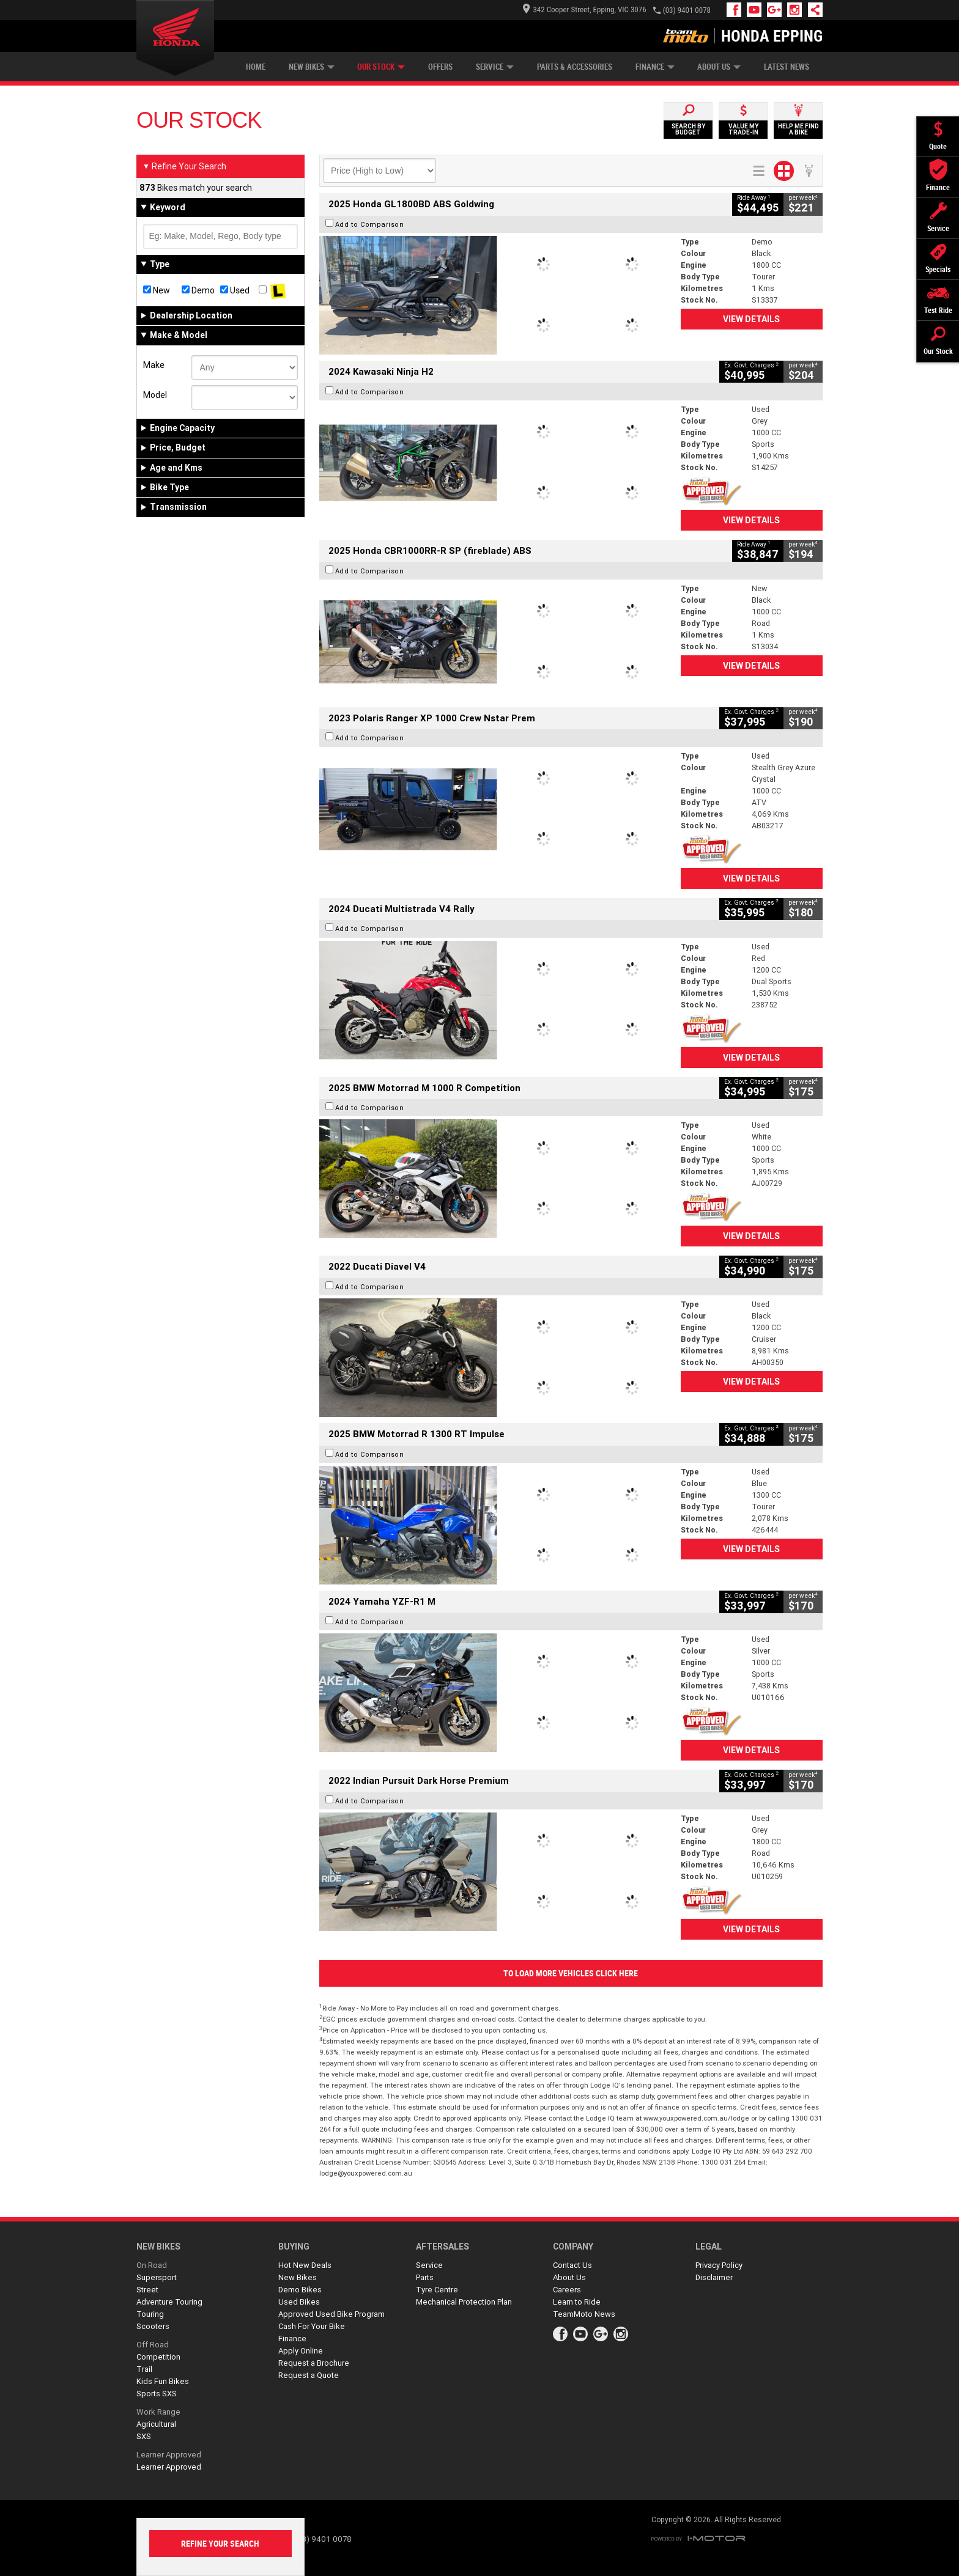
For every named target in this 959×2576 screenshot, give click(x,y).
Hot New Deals (304, 2265)
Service (495, 67)
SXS (143, 2436)
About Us (719, 67)
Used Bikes (299, 2302)
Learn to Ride (577, 2302)
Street (147, 2289)
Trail (144, 2369)
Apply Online (300, 2351)
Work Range (158, 2412)
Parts (425, 2277)
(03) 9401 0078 (687, 10)
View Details (751, 319)
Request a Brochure (313, 2363)
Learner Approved (168, 2454)
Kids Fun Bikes (162, 2381)
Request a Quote (308, 2375)
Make (154, 364)
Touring (150, 2314)
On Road (151, 2265)
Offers (440, 67)
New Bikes (312, 67)
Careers (567, 2289)
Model (155, 394)
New (156, 290)
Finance (655, 67)
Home (255, 67)
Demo (198, 290)
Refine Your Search (184, 166)
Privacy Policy (718, 2265)
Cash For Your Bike (311, 2326)
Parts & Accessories (574, 67)
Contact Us (572, 2265)
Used (235, 290)
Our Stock (381, 67)
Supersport (156, 2277)
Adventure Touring (169, 2302)
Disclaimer (714, 2277)
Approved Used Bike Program (331, 2314)
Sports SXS (156, 2393)
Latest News (786, 67)
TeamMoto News (584, 2314)
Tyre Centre (437, 2289)
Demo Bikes (300, 2289)
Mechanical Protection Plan (464, 2302)
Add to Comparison (369, 224)
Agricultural (156, 2424)
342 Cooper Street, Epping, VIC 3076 (584, 9)
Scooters (152, 2326)
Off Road (152, 2344)
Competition (158, 2357)
